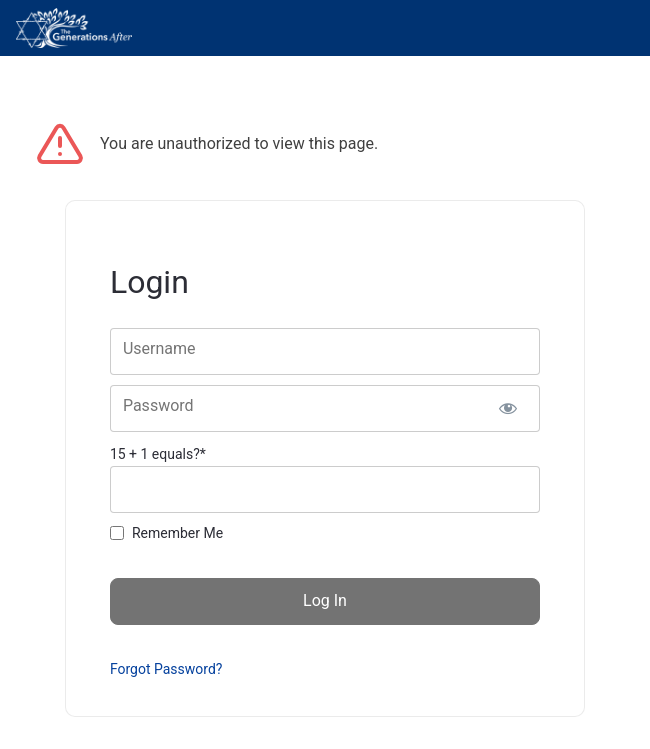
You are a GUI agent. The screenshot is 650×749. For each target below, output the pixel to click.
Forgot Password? (166, 669)
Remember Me (177, 533)
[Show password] (507, 408)
